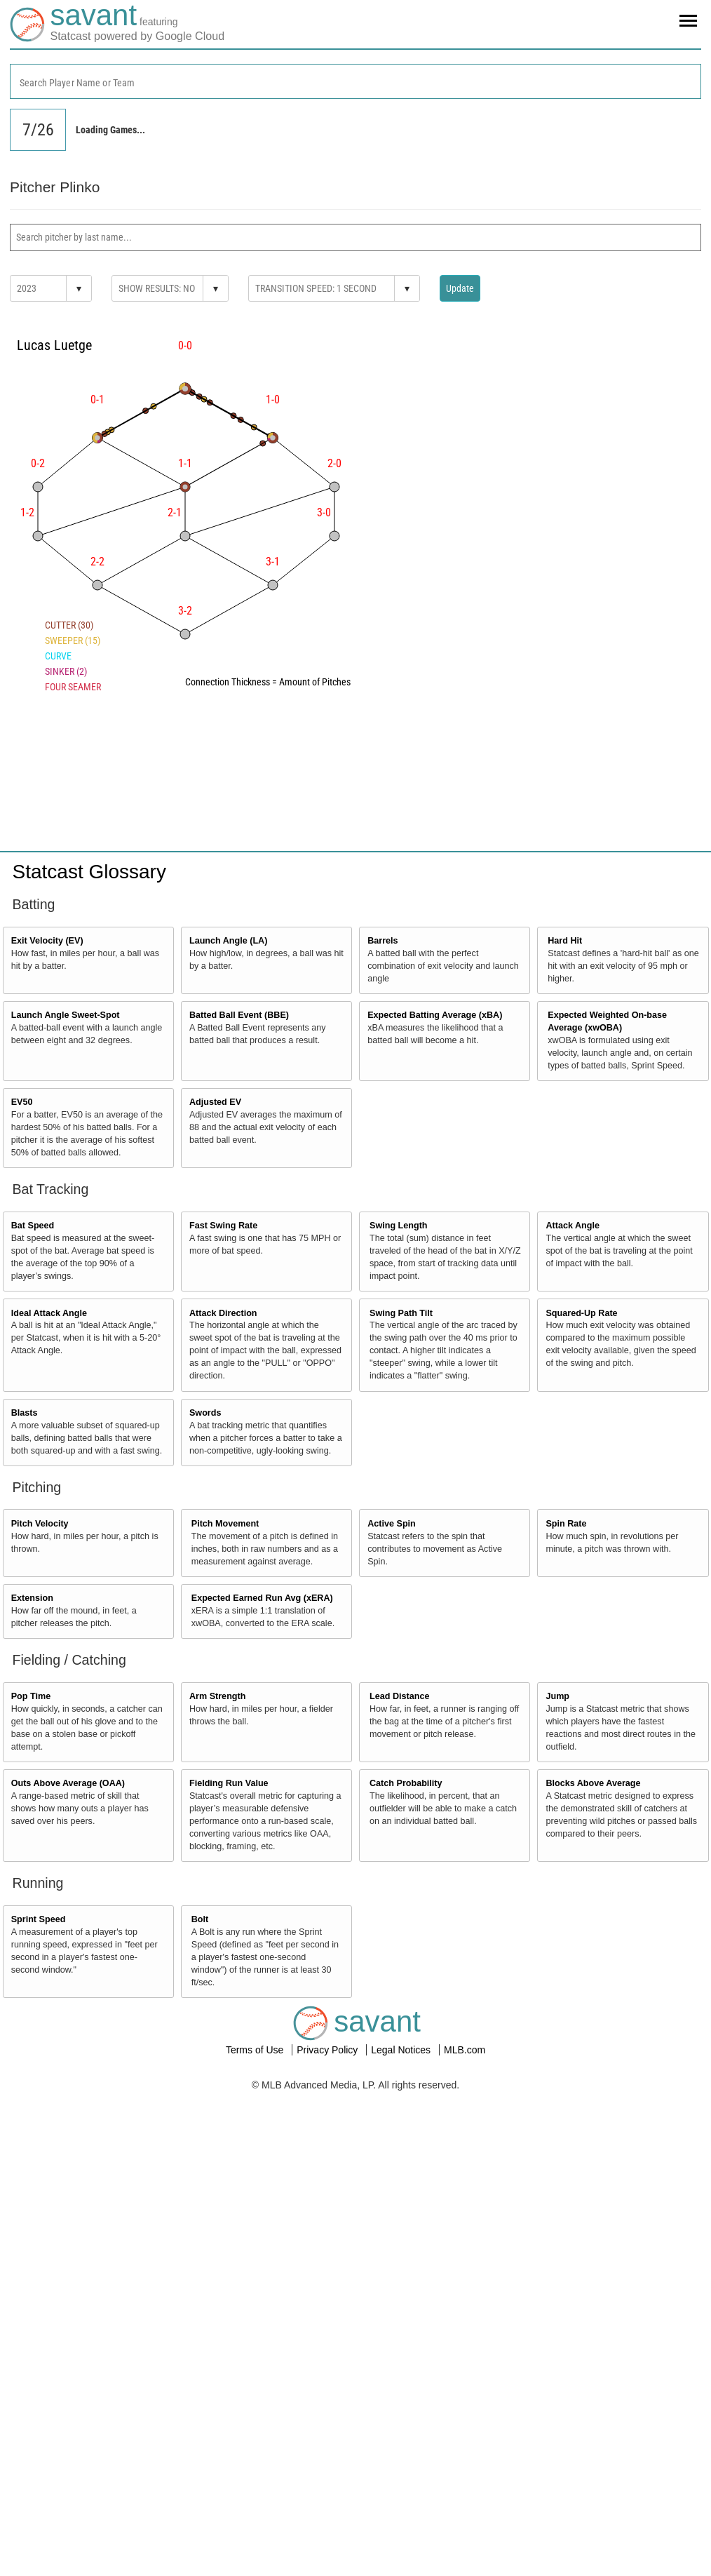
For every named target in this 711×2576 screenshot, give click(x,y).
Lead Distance (399, 1696)
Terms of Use (256, 2049)
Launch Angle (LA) (228, 941)
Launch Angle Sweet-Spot (65, 1015)
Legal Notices (402, 2049)
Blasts (24, 1413)
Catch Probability (406, 1783)
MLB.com (464, 2049)
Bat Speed (33, 1225)
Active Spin (391, 1524)
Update (460, 288)
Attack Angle (573, 1225)
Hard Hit (565, 941)
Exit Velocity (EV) (47, 941)
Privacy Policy (328, 2049)
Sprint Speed (38, 1919)
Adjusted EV (215, 1102)
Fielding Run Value (229, 1783)
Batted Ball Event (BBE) (239, 1015)
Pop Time (30, 1696)
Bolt (199, 1919)
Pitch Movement (225, 1524)
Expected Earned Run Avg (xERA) (262, 1598)
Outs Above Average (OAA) (68, 1783)
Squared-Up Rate (581, 1313)
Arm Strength (217, 1696)
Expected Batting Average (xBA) (434, 1015)
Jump (557, 1696)
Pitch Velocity (40, 1524)
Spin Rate (566, 1524)
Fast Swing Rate (223, 1225)
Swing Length (399, 1225)
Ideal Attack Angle (49, 1313)
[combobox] (355, 81)
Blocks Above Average (593, 1783)
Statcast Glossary (89, 872)
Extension (32, 1598)
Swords (205, 1413)
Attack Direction (223, 1313)
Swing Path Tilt (401, 1313)
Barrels (382, 941)
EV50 (22, 1102)
